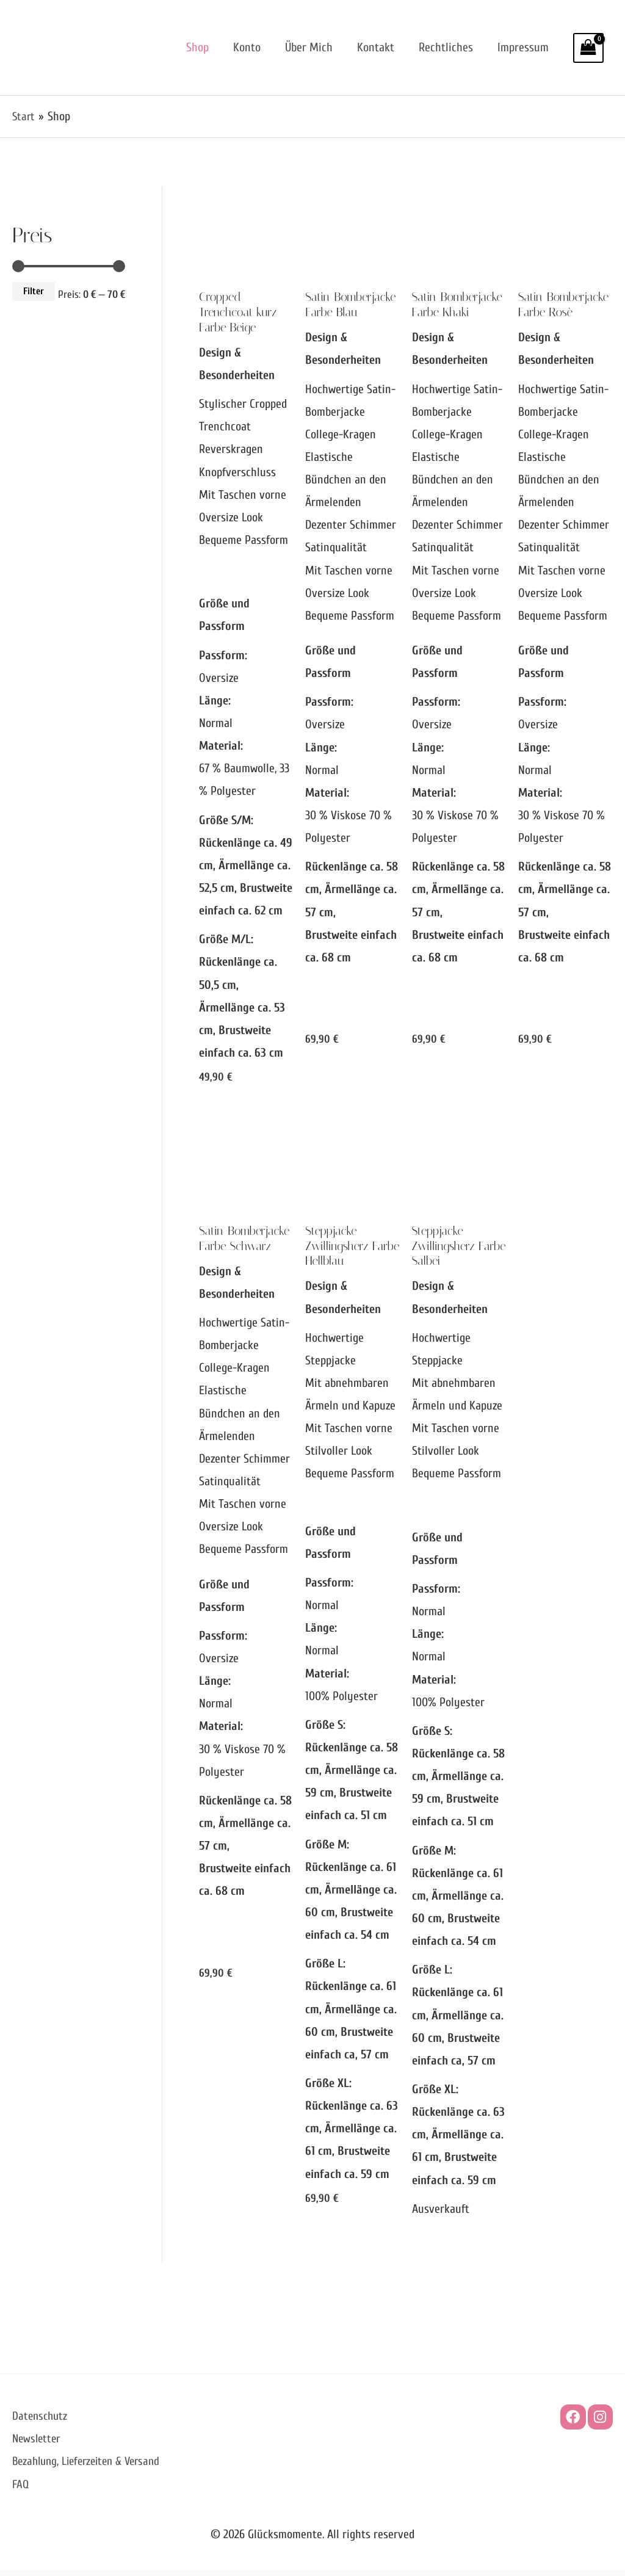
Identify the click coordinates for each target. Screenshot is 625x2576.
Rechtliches (446, 47)
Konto (247, 47)
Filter (33, 291)
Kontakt (375, 47)
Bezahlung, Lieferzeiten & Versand (91, 2468)
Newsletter (37, 2445)
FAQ (21, 2490)
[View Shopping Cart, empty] (588, 48)
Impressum (523, 47)
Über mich (309, 47)
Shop (197, 47)
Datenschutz (41, 2422)
